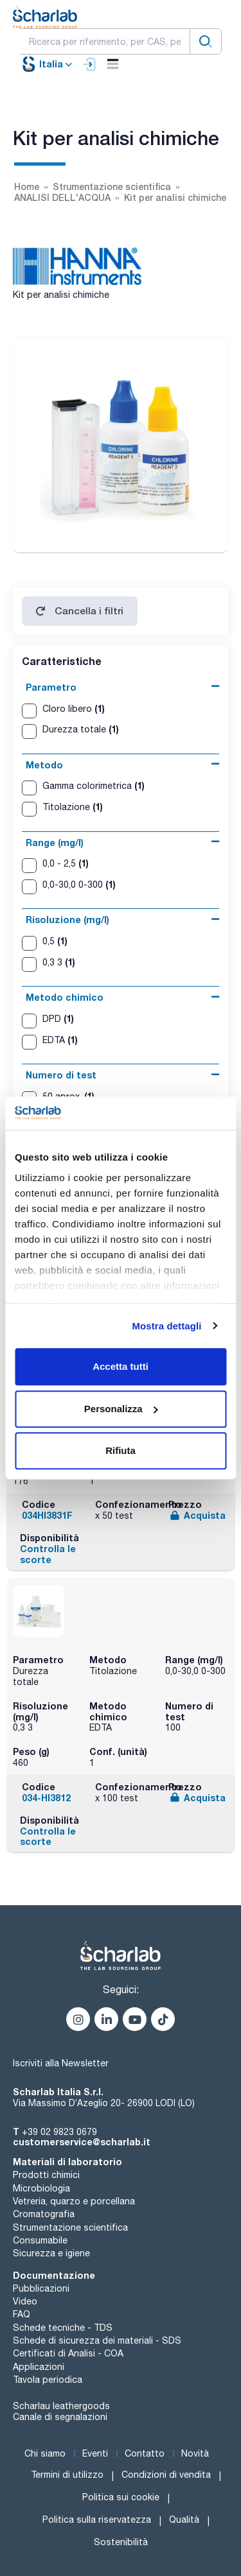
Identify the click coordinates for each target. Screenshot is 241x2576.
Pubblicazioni (41, 2288)
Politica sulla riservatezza (96, 2519)
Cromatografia (44, 2214)
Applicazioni (38, 2367)
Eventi (95, 2453)
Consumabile (40, 2240)
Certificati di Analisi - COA (68, 2353)
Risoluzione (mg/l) (67, 919)
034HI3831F (47, 1515)
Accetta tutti (120, 1366)
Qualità (184, 2519)
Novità (195, 2453)
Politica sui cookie (120, 2497)
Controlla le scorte (48, 1554)
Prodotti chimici (46, 2175)
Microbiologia (41, 2188)
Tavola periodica (47, 2379)
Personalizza (121, 1408)
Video (25, 2301)
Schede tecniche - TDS (62, 2327)
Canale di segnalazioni (60, 2417)
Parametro (51, 687)
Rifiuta (120, 1450)
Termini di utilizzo (67, 2474)
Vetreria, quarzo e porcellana (74, 2201)
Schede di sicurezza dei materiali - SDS (97, 2340)
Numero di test (61, 1074)
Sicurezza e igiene (51, 2253)
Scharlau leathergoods (61, 2406)
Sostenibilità (121, 2542)
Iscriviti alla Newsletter (61, 2063)
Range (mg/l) (55, 842)
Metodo (44, 764)
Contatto (145, 2453)
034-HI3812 (46, 1797)
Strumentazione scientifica (70, 2227)
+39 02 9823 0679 (59, 2132)
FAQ (21, 2314)
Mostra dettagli (166, 1325)
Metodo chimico (64, 997)
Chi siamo (45, 2453)
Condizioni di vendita (166, 2474)
